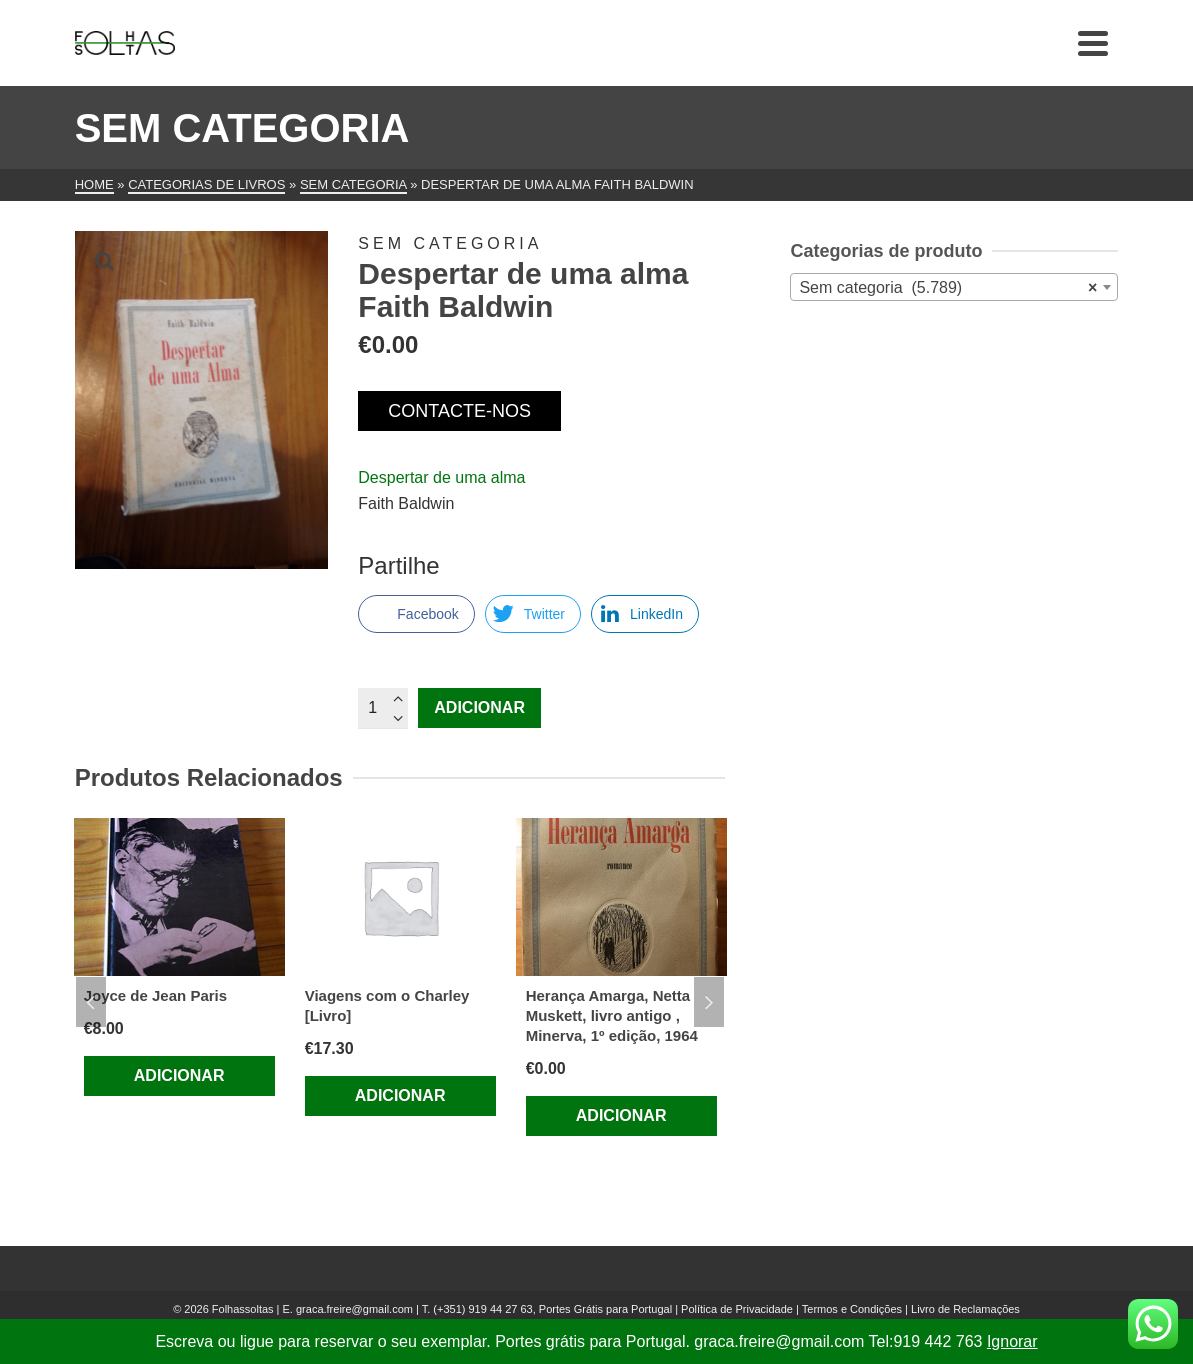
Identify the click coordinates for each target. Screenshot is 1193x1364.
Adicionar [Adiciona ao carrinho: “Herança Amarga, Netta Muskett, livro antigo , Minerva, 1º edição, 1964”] (621, 1115)
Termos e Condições (852, 1309)
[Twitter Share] (533, 614)
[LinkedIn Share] (645, 614)
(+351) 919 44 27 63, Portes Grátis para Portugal (554, 1309)
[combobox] (954, 287)
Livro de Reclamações (965, 1309)
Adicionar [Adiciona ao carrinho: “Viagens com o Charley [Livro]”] (400, 1095)
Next (709, 1002)
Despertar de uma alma (441, 477)
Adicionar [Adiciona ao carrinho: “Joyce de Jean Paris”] (179, 1075)
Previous (91, 1002)
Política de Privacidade (737, 1309)
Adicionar (479, 707)
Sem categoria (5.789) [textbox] (948, 288)
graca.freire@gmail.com (354, 1309)
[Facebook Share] (416, 614)
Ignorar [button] (1012, 1341)
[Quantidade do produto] (383, 708)
